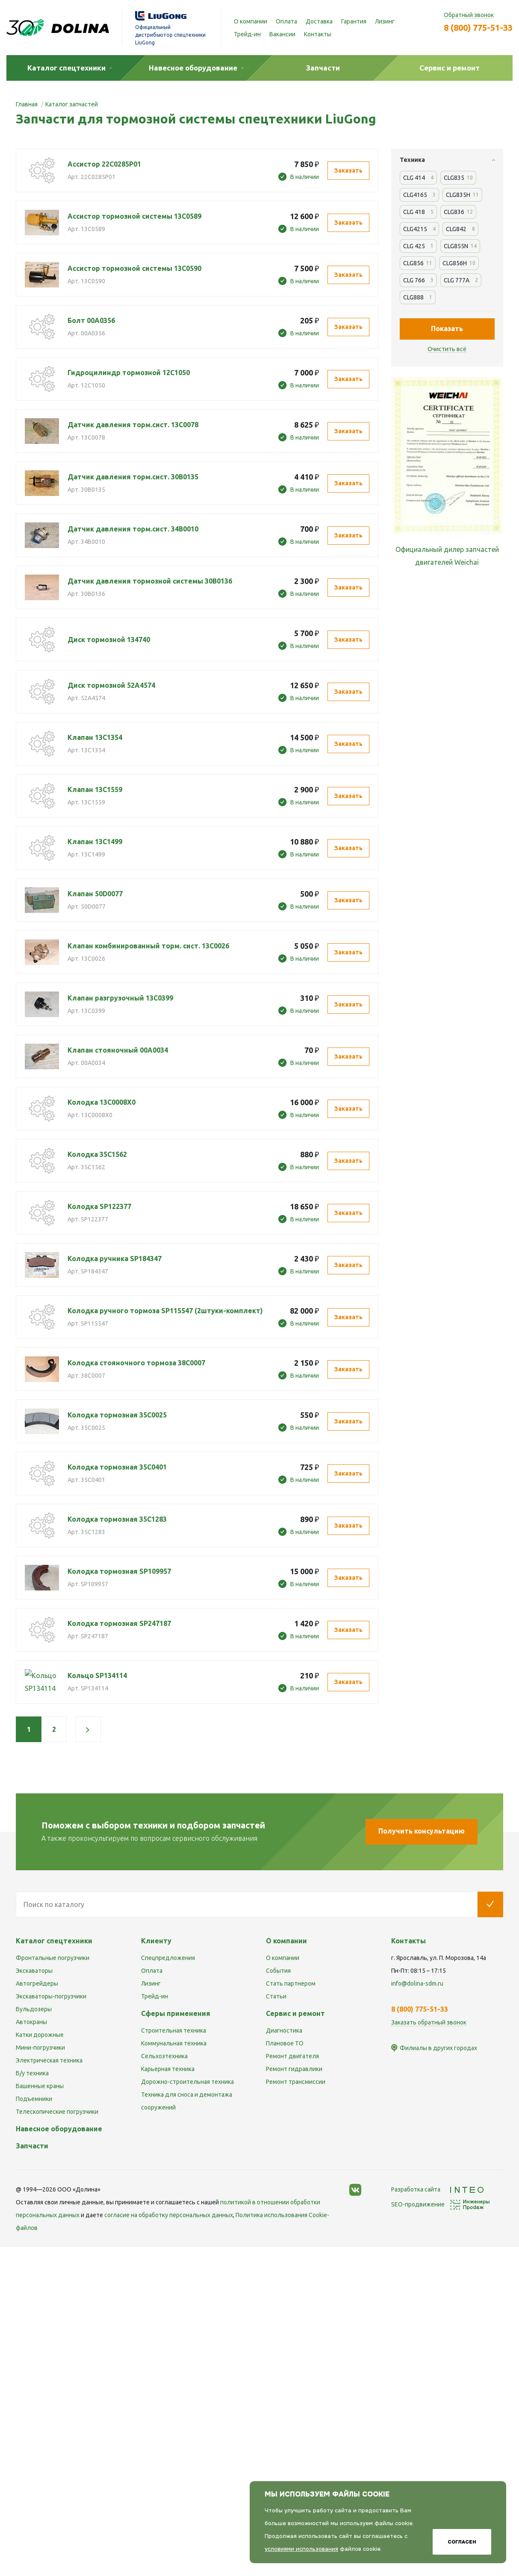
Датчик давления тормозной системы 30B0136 (150, 581)
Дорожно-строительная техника (187, 2081)
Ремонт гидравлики (294, 2068)
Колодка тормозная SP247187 (119, 1623)
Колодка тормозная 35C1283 (117, 1519)
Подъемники (34, 2098)
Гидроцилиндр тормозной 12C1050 (129, 372)
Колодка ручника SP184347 (115, 1258)
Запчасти (32, 2146)
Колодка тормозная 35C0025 (117, 1415)
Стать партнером (291, 1983)
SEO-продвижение (440, 2204)
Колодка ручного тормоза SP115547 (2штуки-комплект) (165, 1310)
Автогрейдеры (37, 1983)
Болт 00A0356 (91, 320)
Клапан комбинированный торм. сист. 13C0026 (148, 946)
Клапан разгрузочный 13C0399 (120, 998)
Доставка (319, 21)
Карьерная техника (168, 2068)
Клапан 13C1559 (95, 789)
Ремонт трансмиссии (295, 2081)
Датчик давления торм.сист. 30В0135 (133, 477)
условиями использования (301, 2549)
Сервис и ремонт (295, 2013)
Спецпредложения (168, 1957)
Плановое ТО (285, 2043)
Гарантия (353, 21)
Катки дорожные (40, 2034)
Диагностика (284, 2030)
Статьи (276, 1996)
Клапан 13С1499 (95, 841)
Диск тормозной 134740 (109, 639)
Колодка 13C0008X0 (102, 1102)
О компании (250, 21)
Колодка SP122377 (99, 1206)
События (278, 1970)
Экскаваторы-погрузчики (51, 1996)
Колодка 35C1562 (97, 1154)
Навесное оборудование (59, 2129)
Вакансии (282, 34)
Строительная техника (173, 2030)
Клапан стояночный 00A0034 (118, 1050)
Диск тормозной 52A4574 (111, 685)
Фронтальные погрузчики (52, 1957)
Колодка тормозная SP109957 (119, 1571)
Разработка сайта (437, 2189)
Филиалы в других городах (438, 2048)
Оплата (286, 21)
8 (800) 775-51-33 (478, 27)
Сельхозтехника (164, 2056)
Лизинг (385, 21)
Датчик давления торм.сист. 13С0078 (133, 424)
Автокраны (31, 2022)
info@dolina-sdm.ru (417, 1983)
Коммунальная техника (173, 2043)
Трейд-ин (247, 34)
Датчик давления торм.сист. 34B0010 (133, 529)
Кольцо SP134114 (97, 1675)
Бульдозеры (34, 2009)
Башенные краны (40, 2086)
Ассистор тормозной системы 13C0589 (134, 216)
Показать (447, 328)
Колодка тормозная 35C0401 (117, 1467)
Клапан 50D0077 (95, 894)
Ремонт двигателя (292, 2056)
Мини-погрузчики (40, 2047)
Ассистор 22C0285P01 (104, 164)
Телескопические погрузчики (57, 2111)
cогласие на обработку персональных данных (168, 2215)
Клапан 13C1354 (95, 737)
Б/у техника (32, 2073)
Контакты (317, 34)
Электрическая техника (49, 2060)
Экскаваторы (34, 1970)
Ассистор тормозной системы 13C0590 (134, 268)
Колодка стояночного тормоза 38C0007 (136, 1363)
